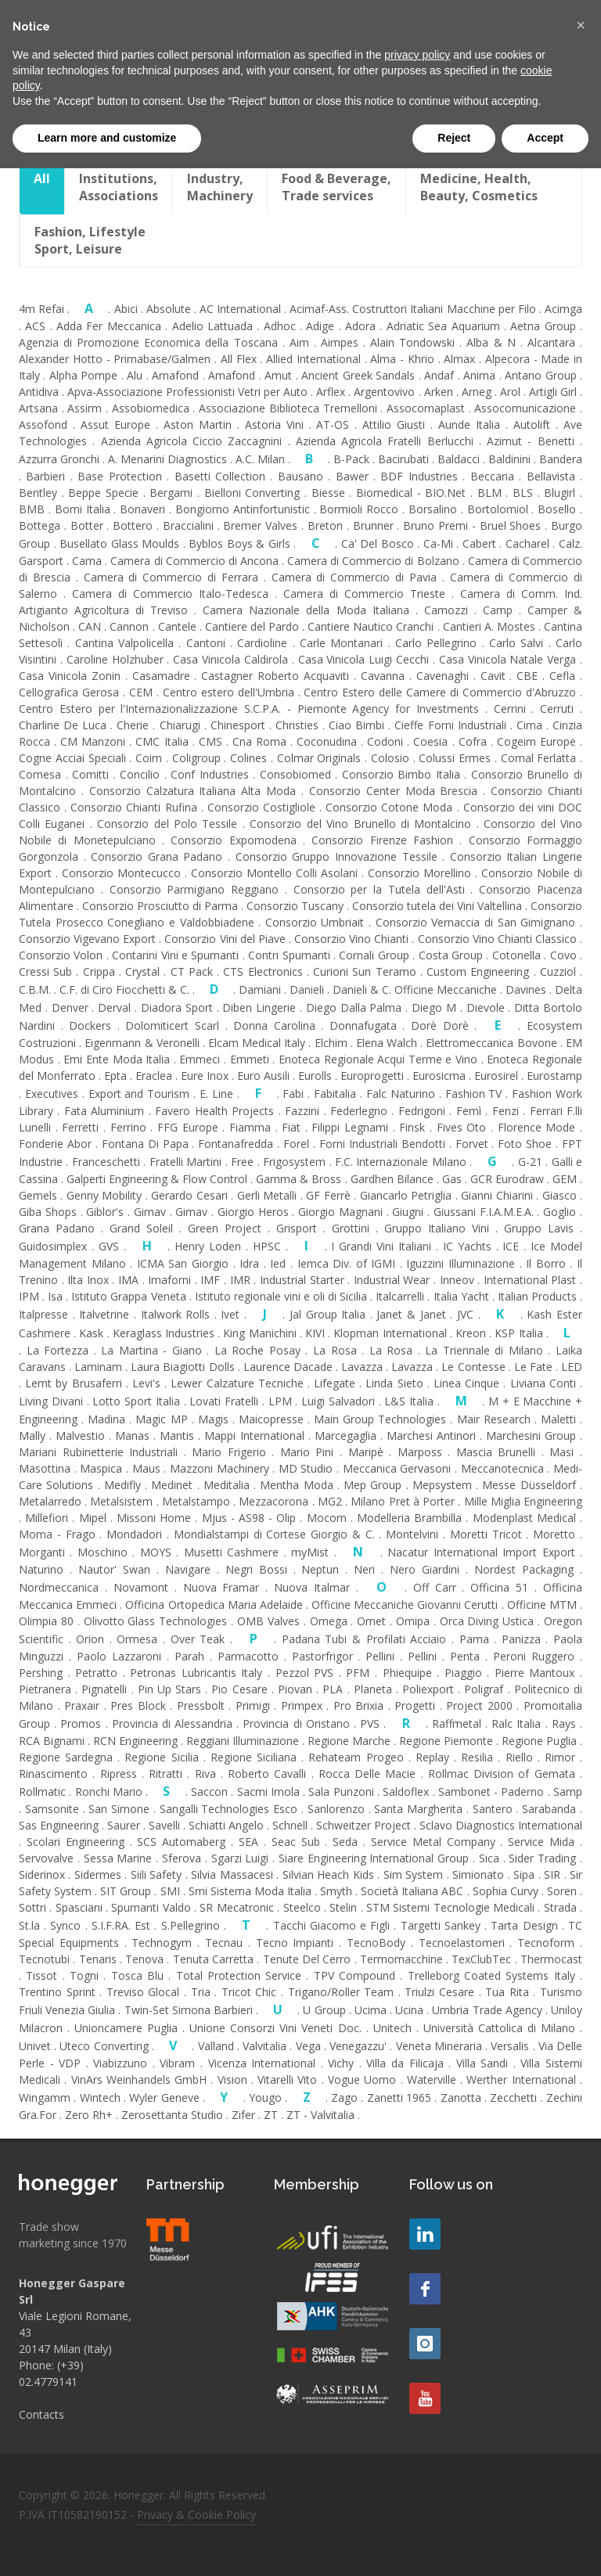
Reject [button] (453, 137)
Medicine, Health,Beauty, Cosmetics (479, 187)
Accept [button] (545, 137)
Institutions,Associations (118, 187)
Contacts (41, 2414)
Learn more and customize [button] (107, 137)
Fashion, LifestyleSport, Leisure (90, 240)
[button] (580, 25)
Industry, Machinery (220, 187)
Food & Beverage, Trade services (336, 187)
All (42, 187)
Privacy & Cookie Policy (196, 2514)
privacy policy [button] (417, 55)
